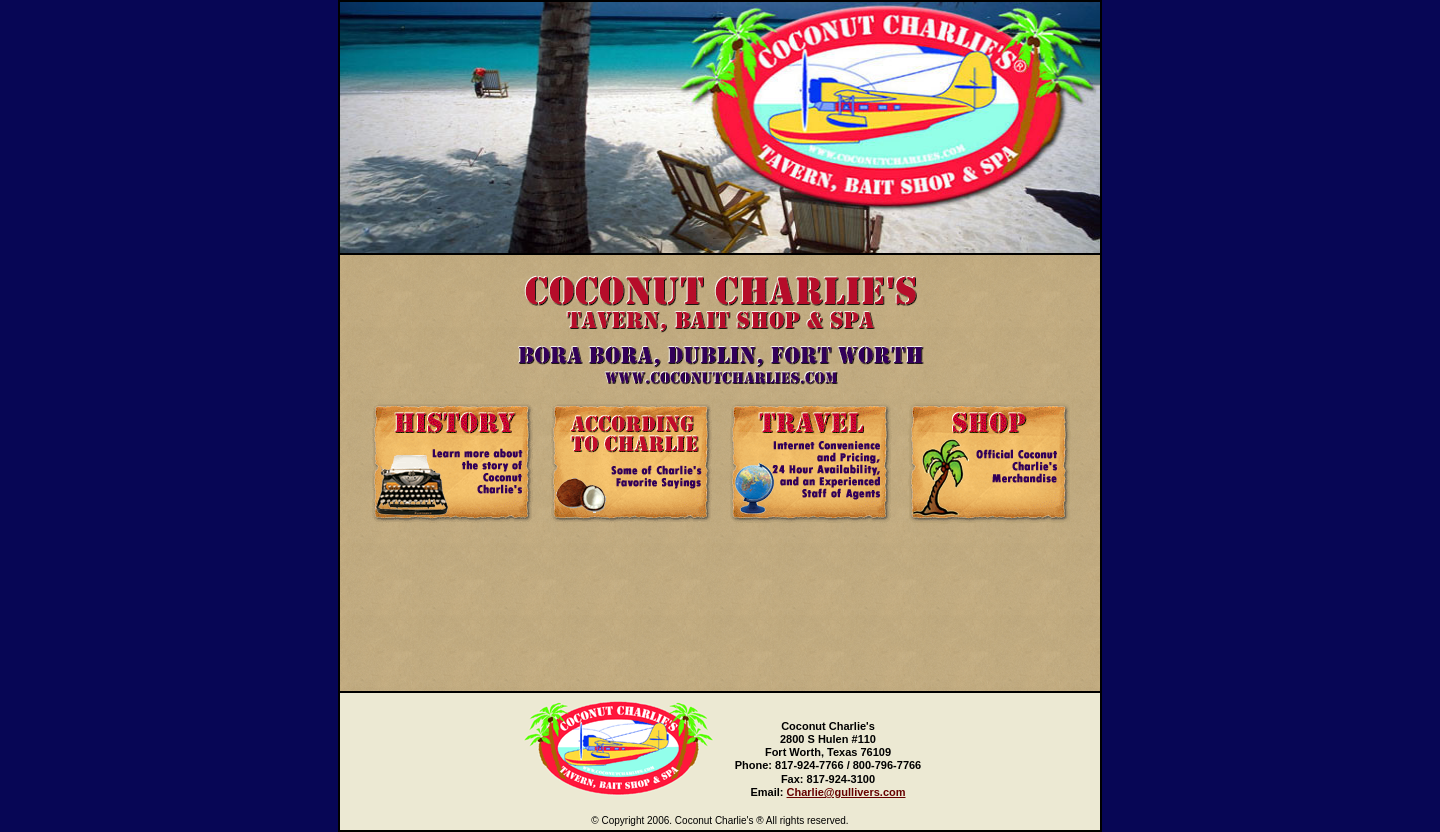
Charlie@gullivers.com (846, 792)
